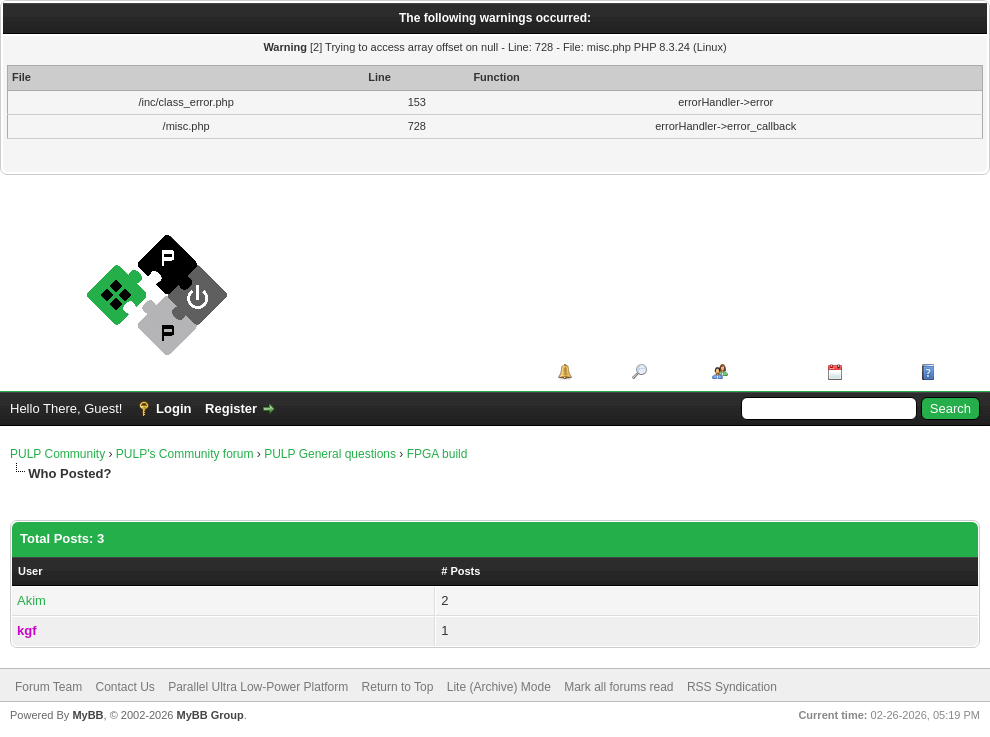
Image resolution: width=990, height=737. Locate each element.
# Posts (460, 571)
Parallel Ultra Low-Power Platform (258, 687)
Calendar (875, 371)
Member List (770, 371)
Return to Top (398, 687)
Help (954, 371)
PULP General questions (330, 454)
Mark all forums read (618, 687)
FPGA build (437, 454)
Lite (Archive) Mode (499, 687)
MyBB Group (209, 715)
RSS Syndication (732, 687)
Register (231, 408)
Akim (31, 600)
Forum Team (48, 687)
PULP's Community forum (185, 454)
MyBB (87, 715)
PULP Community (57, 454)
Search (672, 371)
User (30, 571)
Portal (595, 371)
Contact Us (124, 687)
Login (173, 408)
